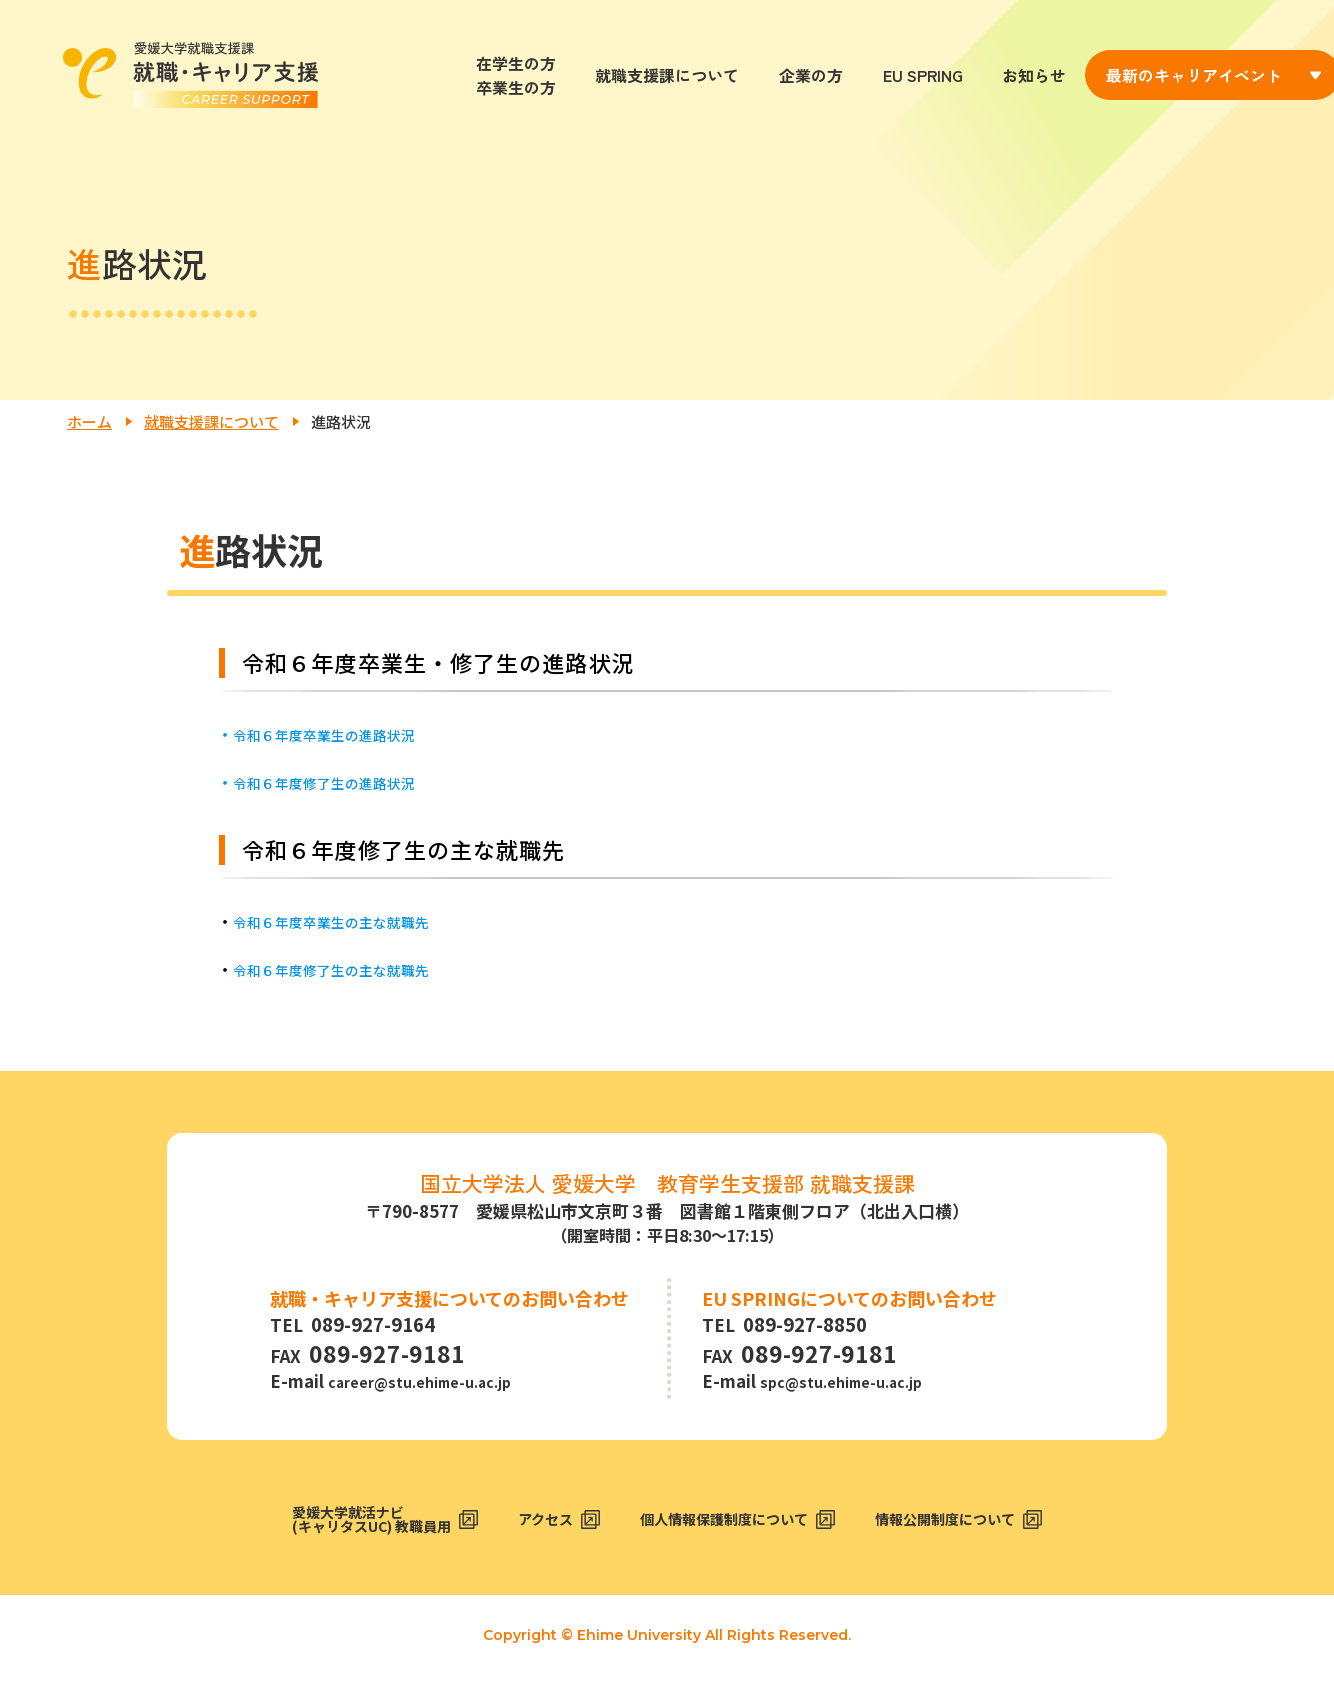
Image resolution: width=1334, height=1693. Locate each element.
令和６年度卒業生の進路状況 (337, 734)
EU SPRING (923, 75)
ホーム (89, 421)
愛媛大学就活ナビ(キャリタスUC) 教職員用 (334, 1532)
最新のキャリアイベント (1194, 75)
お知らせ (1034, 75)
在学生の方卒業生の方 (516, 75)
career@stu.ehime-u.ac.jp (437, 1384)
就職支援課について (667, 75)
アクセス (531, 1531)
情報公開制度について (986, 1531)
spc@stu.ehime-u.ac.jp (857, 1384)
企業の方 (811, 75)
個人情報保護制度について (733, 1531)
